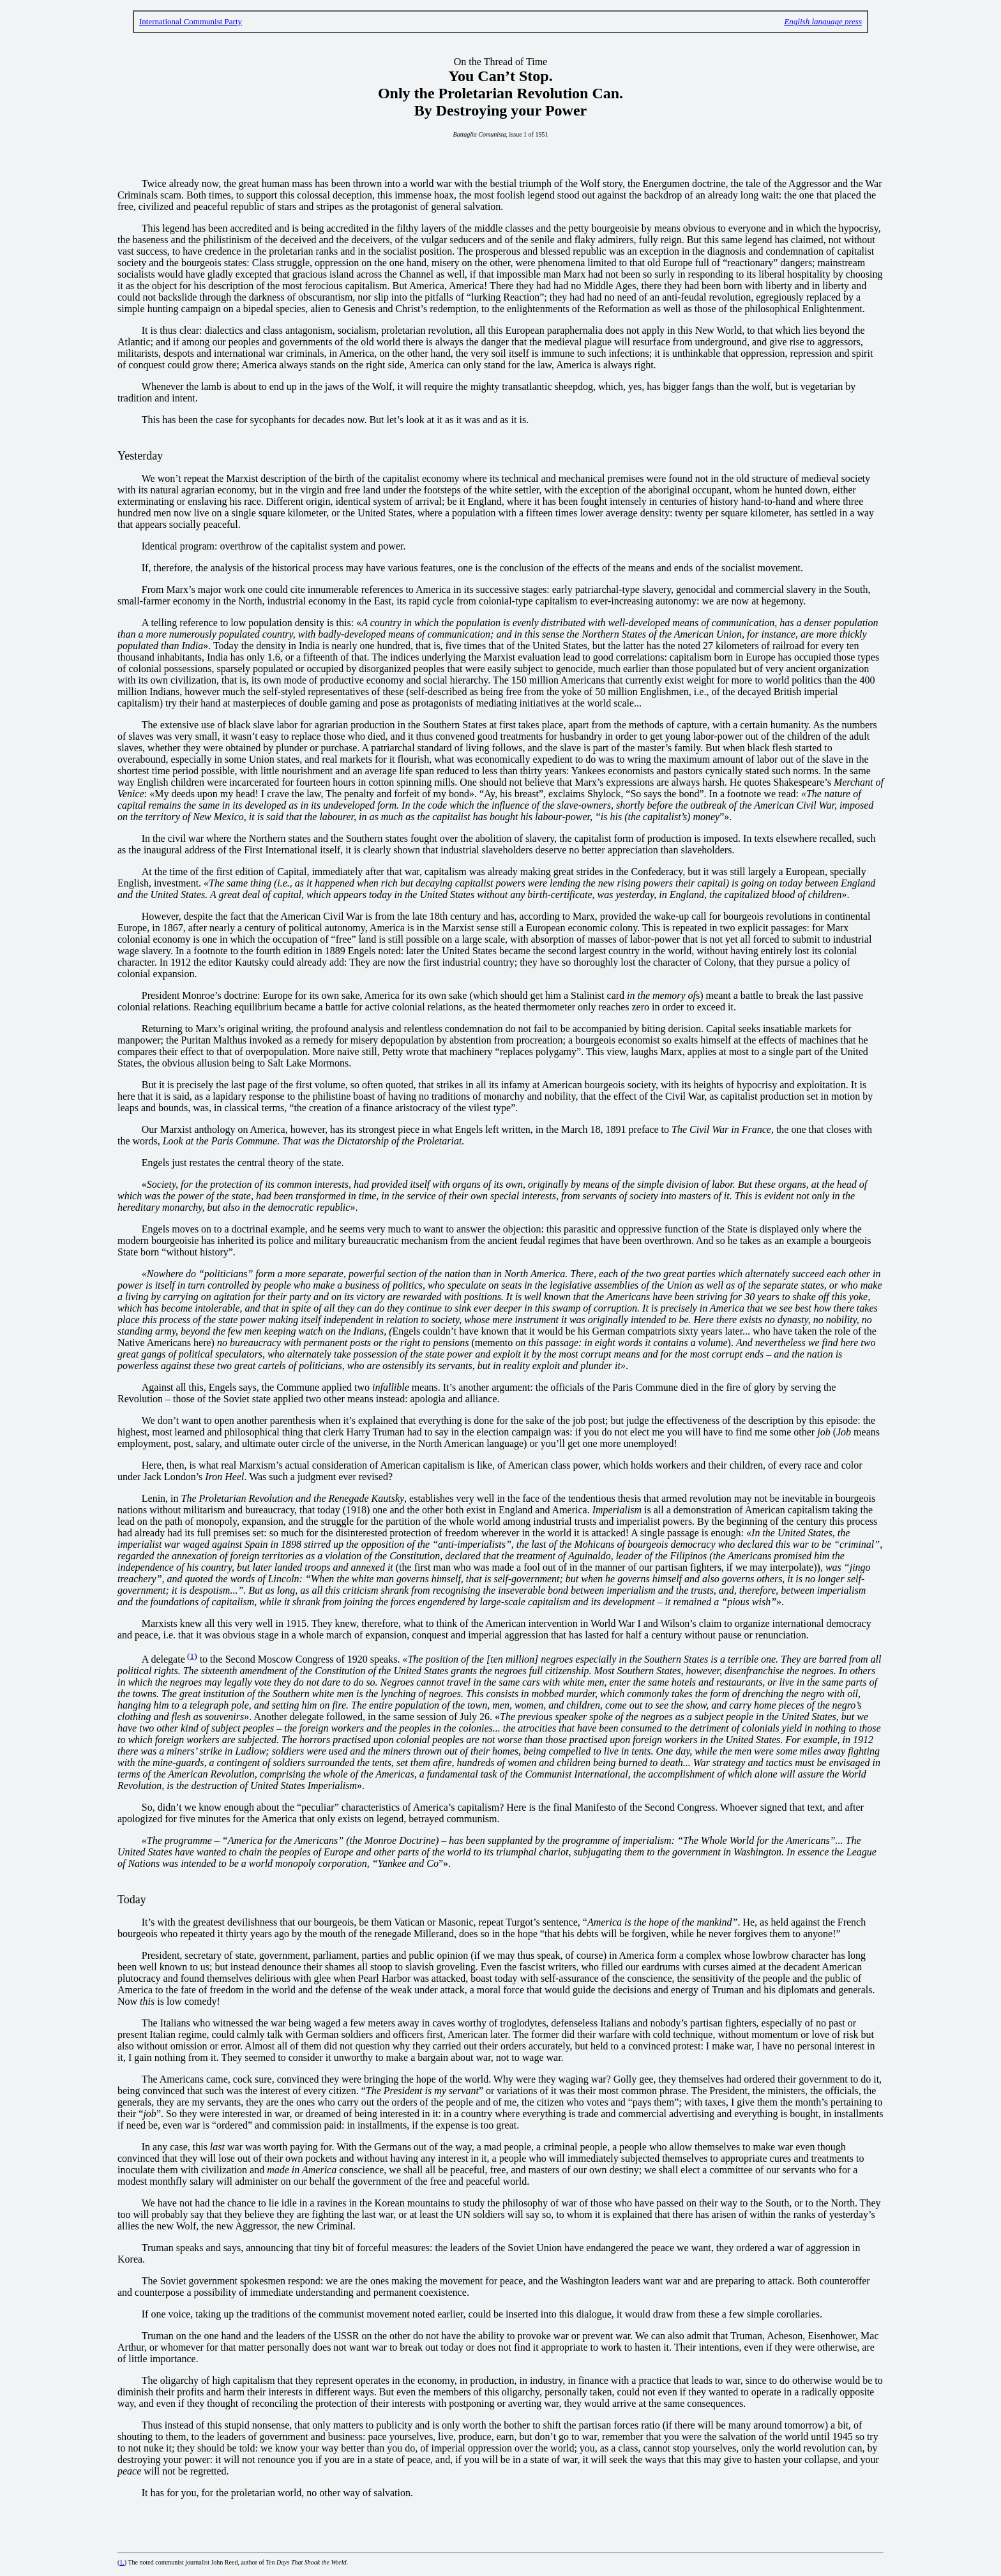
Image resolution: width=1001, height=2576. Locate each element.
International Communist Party (190, 21)
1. (121, 2562)
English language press (823, 21)
